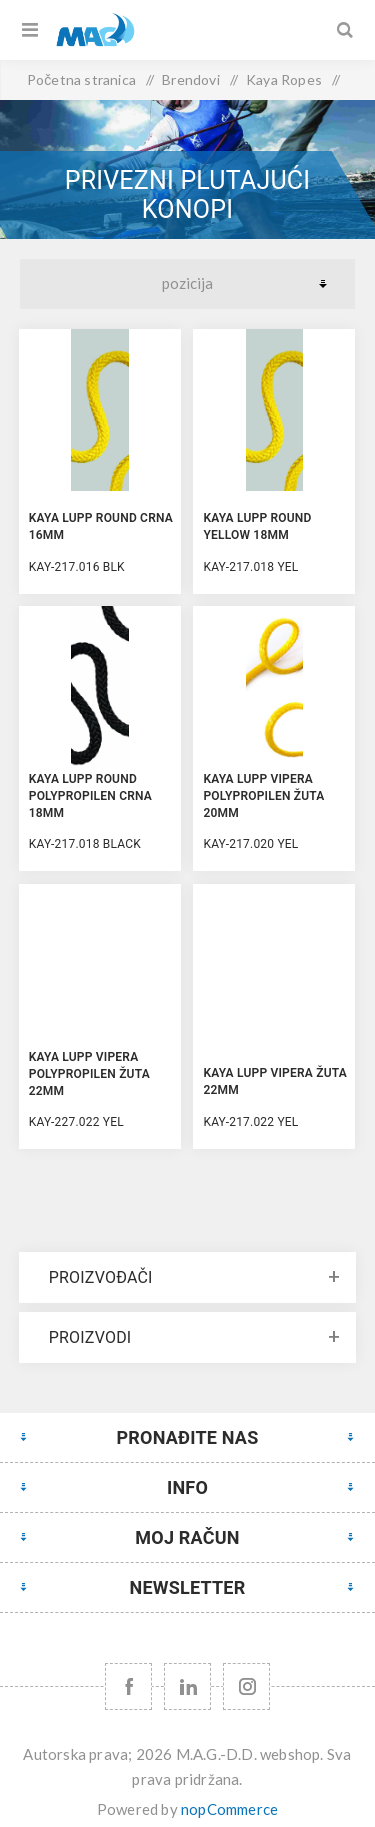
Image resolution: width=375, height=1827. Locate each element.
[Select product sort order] (187, 284)
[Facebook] (128, 1686)
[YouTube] (187, 1686)
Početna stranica (81, 79)
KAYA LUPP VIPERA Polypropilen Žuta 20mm (263, 796)
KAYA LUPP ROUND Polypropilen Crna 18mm (90, 796)
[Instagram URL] (246, 1686)
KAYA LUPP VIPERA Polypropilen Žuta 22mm (89, 1074)
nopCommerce (229, 1809)
